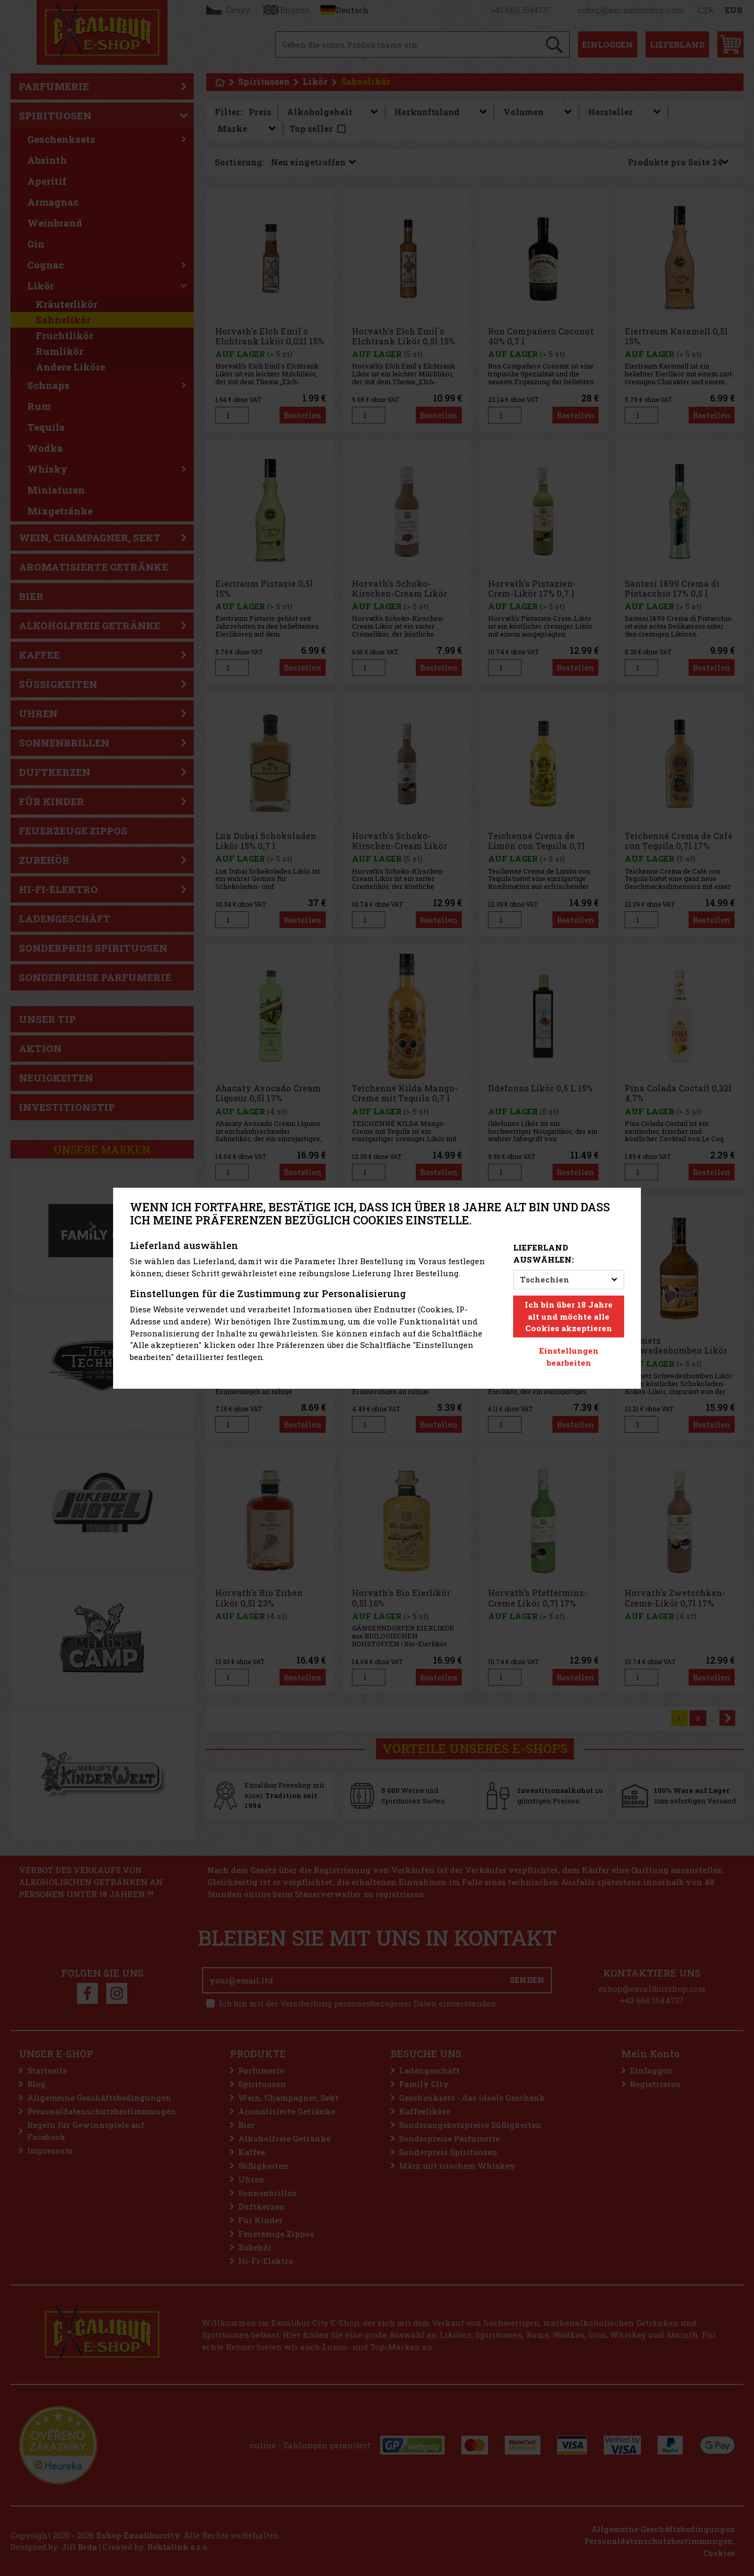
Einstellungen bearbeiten (568, 1356)
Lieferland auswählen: (543, 1253)
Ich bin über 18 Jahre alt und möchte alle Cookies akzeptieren (569, 1316)
